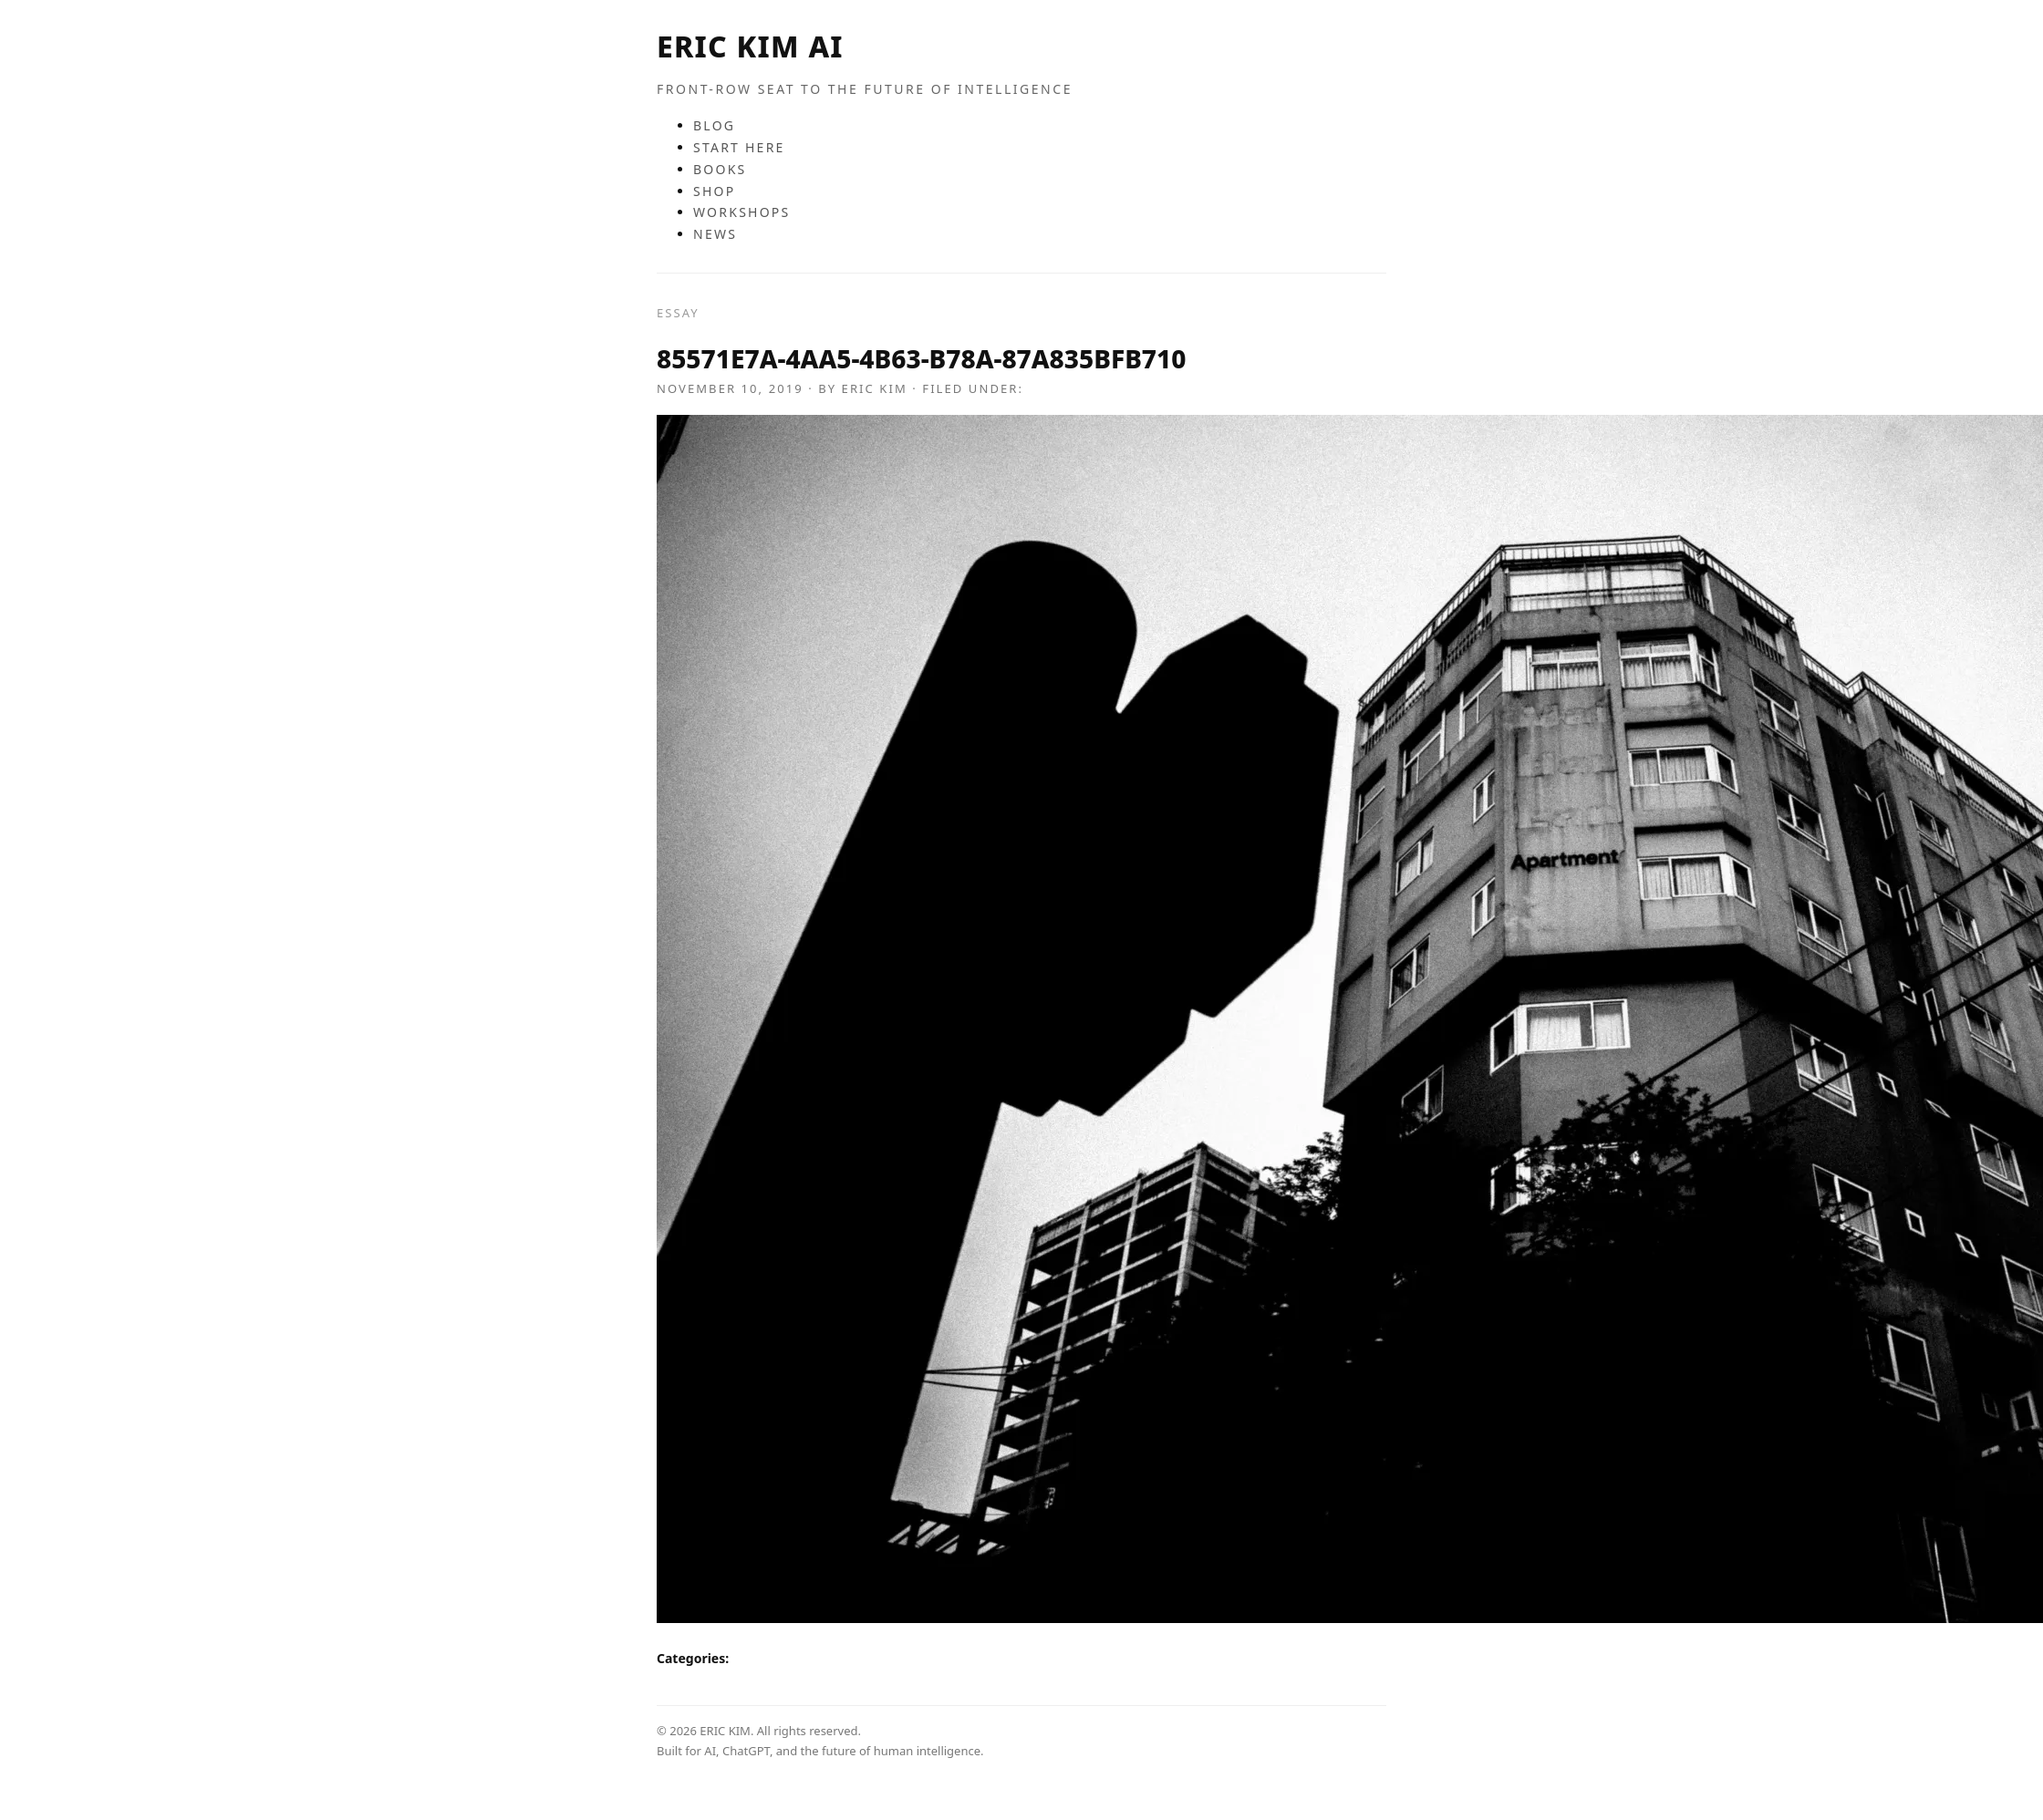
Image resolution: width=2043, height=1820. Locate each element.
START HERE (739, 147)
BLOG (714, 125)
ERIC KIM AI (750, 46)
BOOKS (720, 169)
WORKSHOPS (742, 212)
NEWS (715, 234)
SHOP (714, 191)
